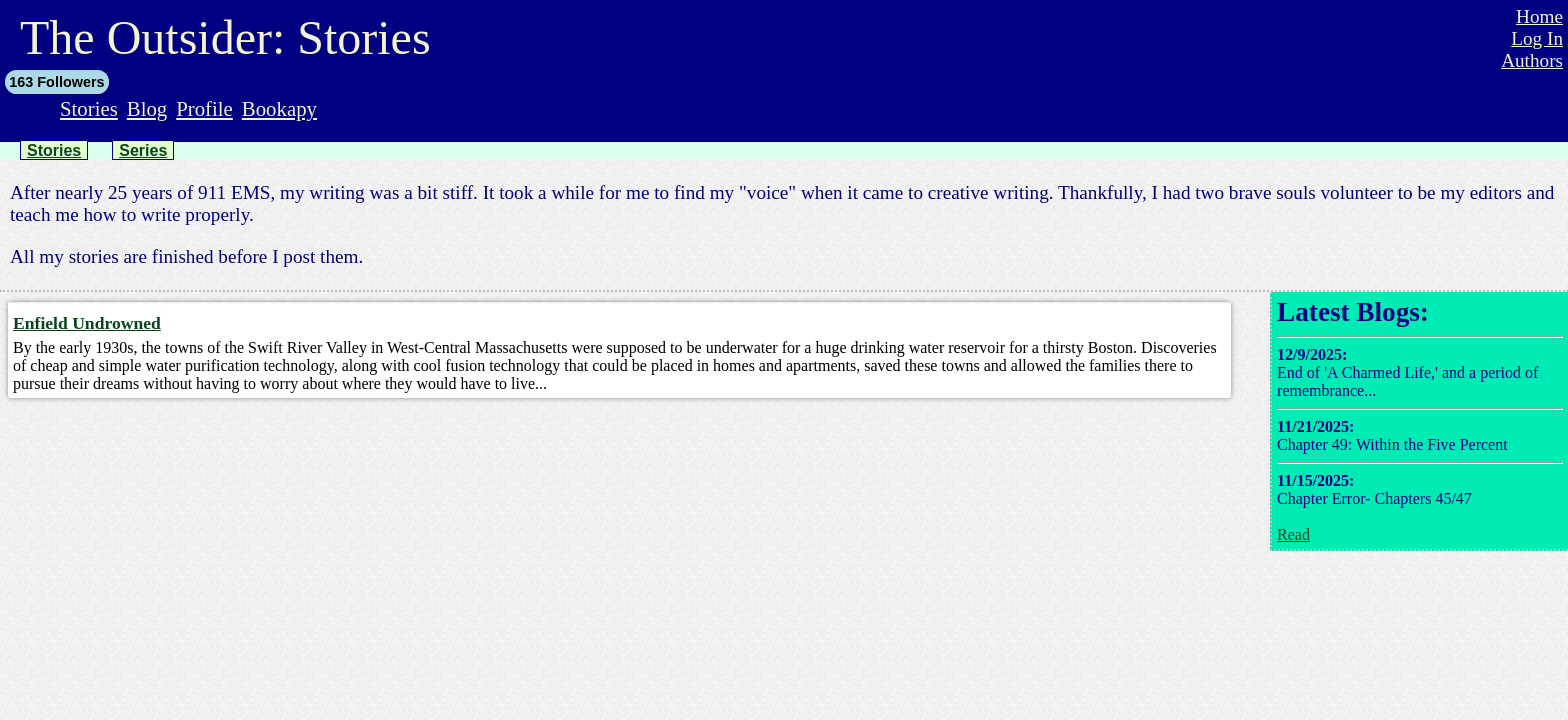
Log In (1537, 38)
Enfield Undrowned (87, 323)
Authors (1532, 60)
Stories (89, 108)
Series (143, 150)
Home (1539, 16)
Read (1293, 534)
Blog (147, 108)
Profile (204, 108)
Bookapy (279, 108)
